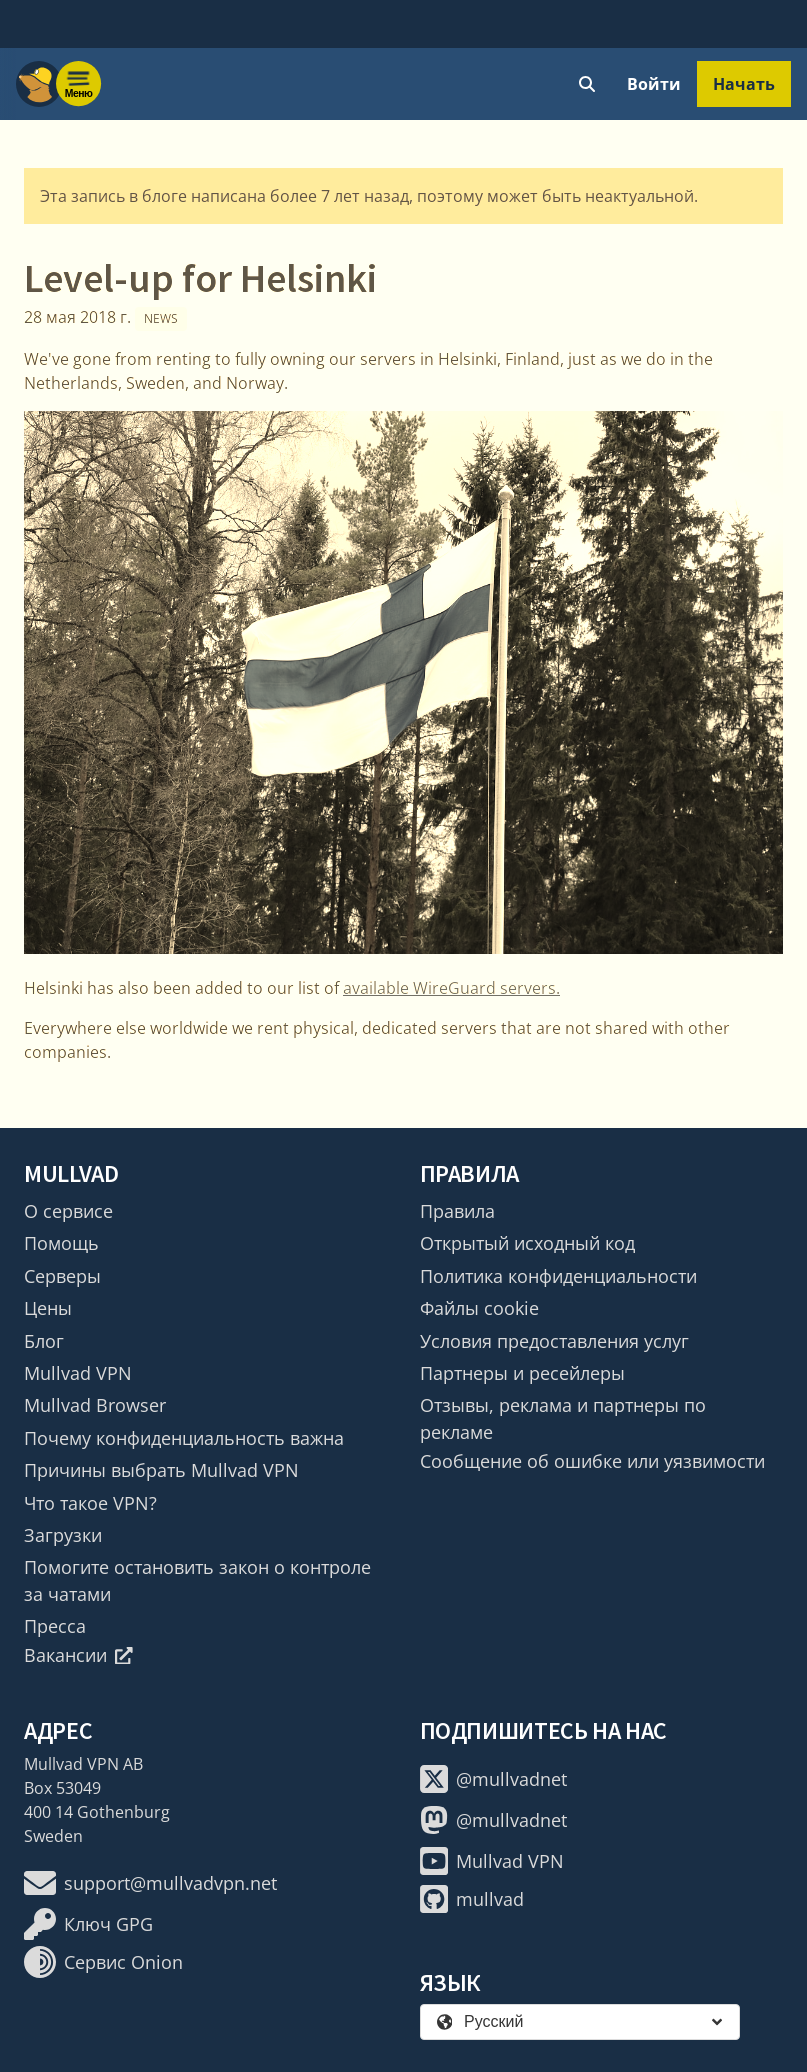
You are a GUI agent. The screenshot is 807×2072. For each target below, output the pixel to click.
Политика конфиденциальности (558, 1276)
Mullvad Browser (95, 1405)
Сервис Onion (103, 1962)
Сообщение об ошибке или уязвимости (592, 1461)
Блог (44, 1341)
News (161, 318)
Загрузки (63, 1535)
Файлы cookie (479, 1308)
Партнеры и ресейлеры (522, 1373)
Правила (457, 1211)
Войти (654, 84)
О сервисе (68, 1211)
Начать (744, 84)
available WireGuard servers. (451, 988)
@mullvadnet (493, 1779)
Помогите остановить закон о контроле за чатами (197, 1580)
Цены (48, 1308)
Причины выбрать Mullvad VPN (161, 1470)
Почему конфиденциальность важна (184, 1438)
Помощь (61, 1243)
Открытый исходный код (527, 1243)
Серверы (62, 1276)
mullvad (472, 1899)
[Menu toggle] (79, 84)
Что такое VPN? (90, 1503)
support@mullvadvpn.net (150, 1883)
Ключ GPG (88, 1924)
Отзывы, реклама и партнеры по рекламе (563, 1418)
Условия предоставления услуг (554, 1341)
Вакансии (78, 1655)
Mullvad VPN (78, 1373)
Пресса (55, 1626)
